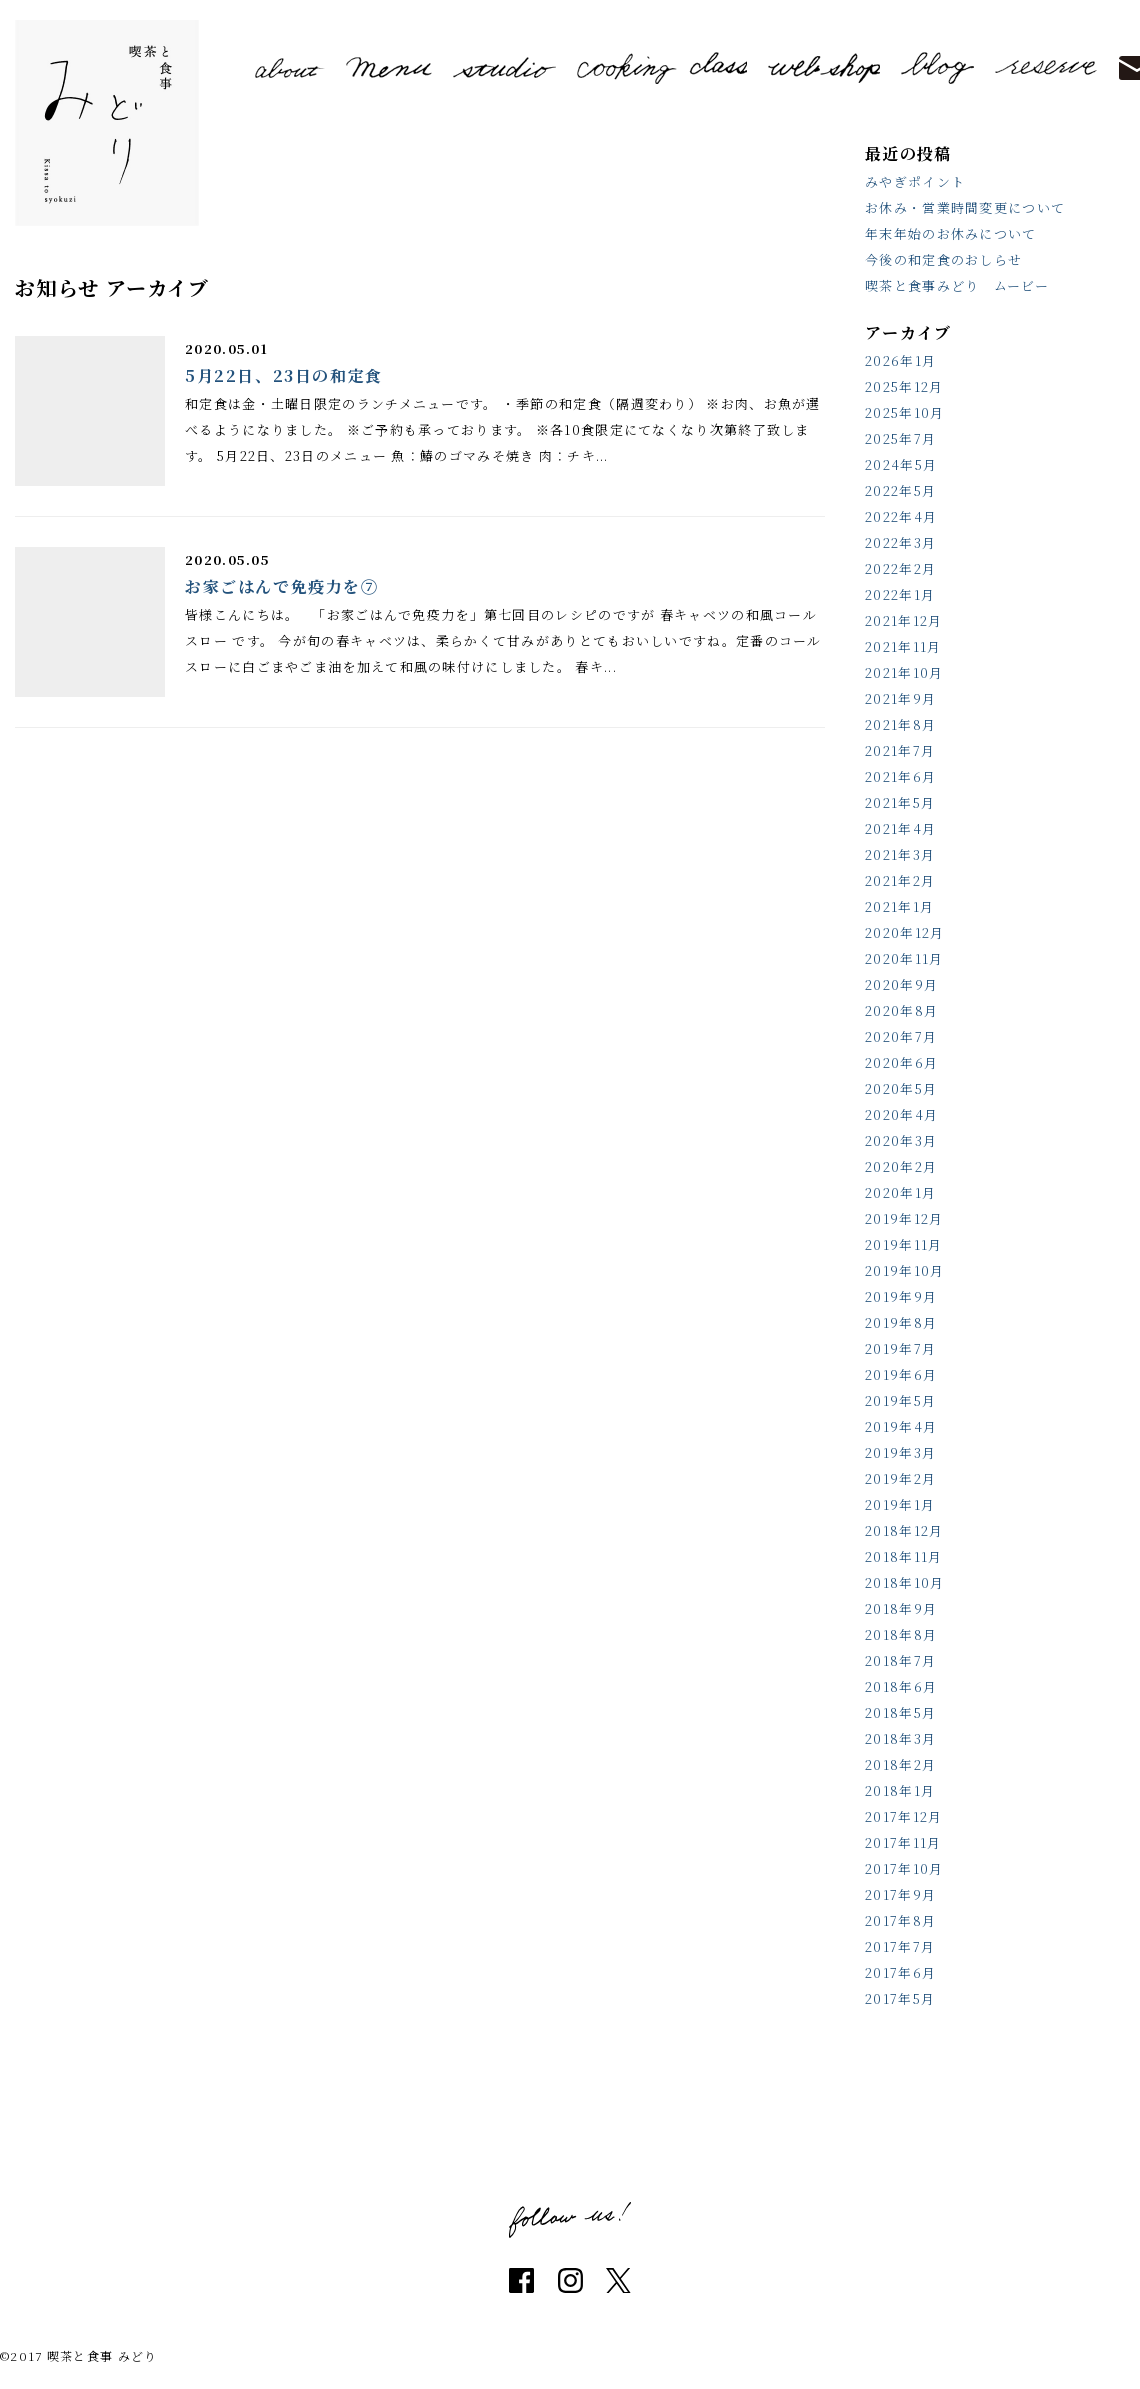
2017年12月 (903, 1816)
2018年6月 (901, 1686)
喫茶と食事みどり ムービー (957, 285)
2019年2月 (900, 1478)
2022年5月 (900, 490)
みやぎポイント (915, 181)
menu (389, 67)
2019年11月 (903, 1244)
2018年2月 (900, 1764)
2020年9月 (901, 984)
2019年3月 (900, 1452)
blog (938, 68)
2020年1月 (900, 1192)
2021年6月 (900, 776)
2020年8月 (901, 1010)
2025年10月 (904, 412)
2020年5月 (901, 1088)
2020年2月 (901, 1166)
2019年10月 (904, 1270)
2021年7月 (900, 750)
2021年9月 (900, 698)
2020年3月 (901, 1140)
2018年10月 (904, 1582)
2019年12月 (904, 1218)
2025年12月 (904, 386)
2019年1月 (900, 1504)
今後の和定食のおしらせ (943, 259)
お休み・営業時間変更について (965, 207)
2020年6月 (901, 1062)
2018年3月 (900, 1738)
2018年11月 (903, 1556)
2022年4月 (901, 516)
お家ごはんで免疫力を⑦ (282, 586)
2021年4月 (900, 828)
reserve (1046, 67)
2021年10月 (904, 672)
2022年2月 (900, 568)
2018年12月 (904, 1530)
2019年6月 (901, 1374)
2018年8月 (901, 1634)
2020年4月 (901, 1114)
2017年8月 (900, 1920)
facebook (521, 2280)
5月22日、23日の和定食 (284, 375)
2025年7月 (900, 438)
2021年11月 (903, 646)
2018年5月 (900, 1712)
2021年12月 (903, 620)
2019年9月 (901, 1296)
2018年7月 (900, 1660)
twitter (618, 2280)
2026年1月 (900, 360)
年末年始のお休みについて (951, 233)
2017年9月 (900, 1894)
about (290, 68)
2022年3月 (900, 542)
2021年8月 (900, 724)
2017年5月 (900, 1998)
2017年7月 (900, 1946)
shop (824, 68)
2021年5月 (900, 802)
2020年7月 (901, 1036)
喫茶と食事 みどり (107, 123)
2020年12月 (904, 932)
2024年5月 (901, 464)
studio (504, 67)
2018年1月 (900, 1790)
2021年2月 (900, 880)
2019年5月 (900, 1400)
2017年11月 (903, 1842)
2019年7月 (900, 1348)
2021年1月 (899, 906)
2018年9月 (901, 1608)
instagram (570, 2280)
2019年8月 (901, 1322)
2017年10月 (904, 1868)
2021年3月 (900, 854)
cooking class (661, 67)
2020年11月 (904, 958)
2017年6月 (900, 1972)
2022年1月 (900, 594)
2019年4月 (901, 1426)
